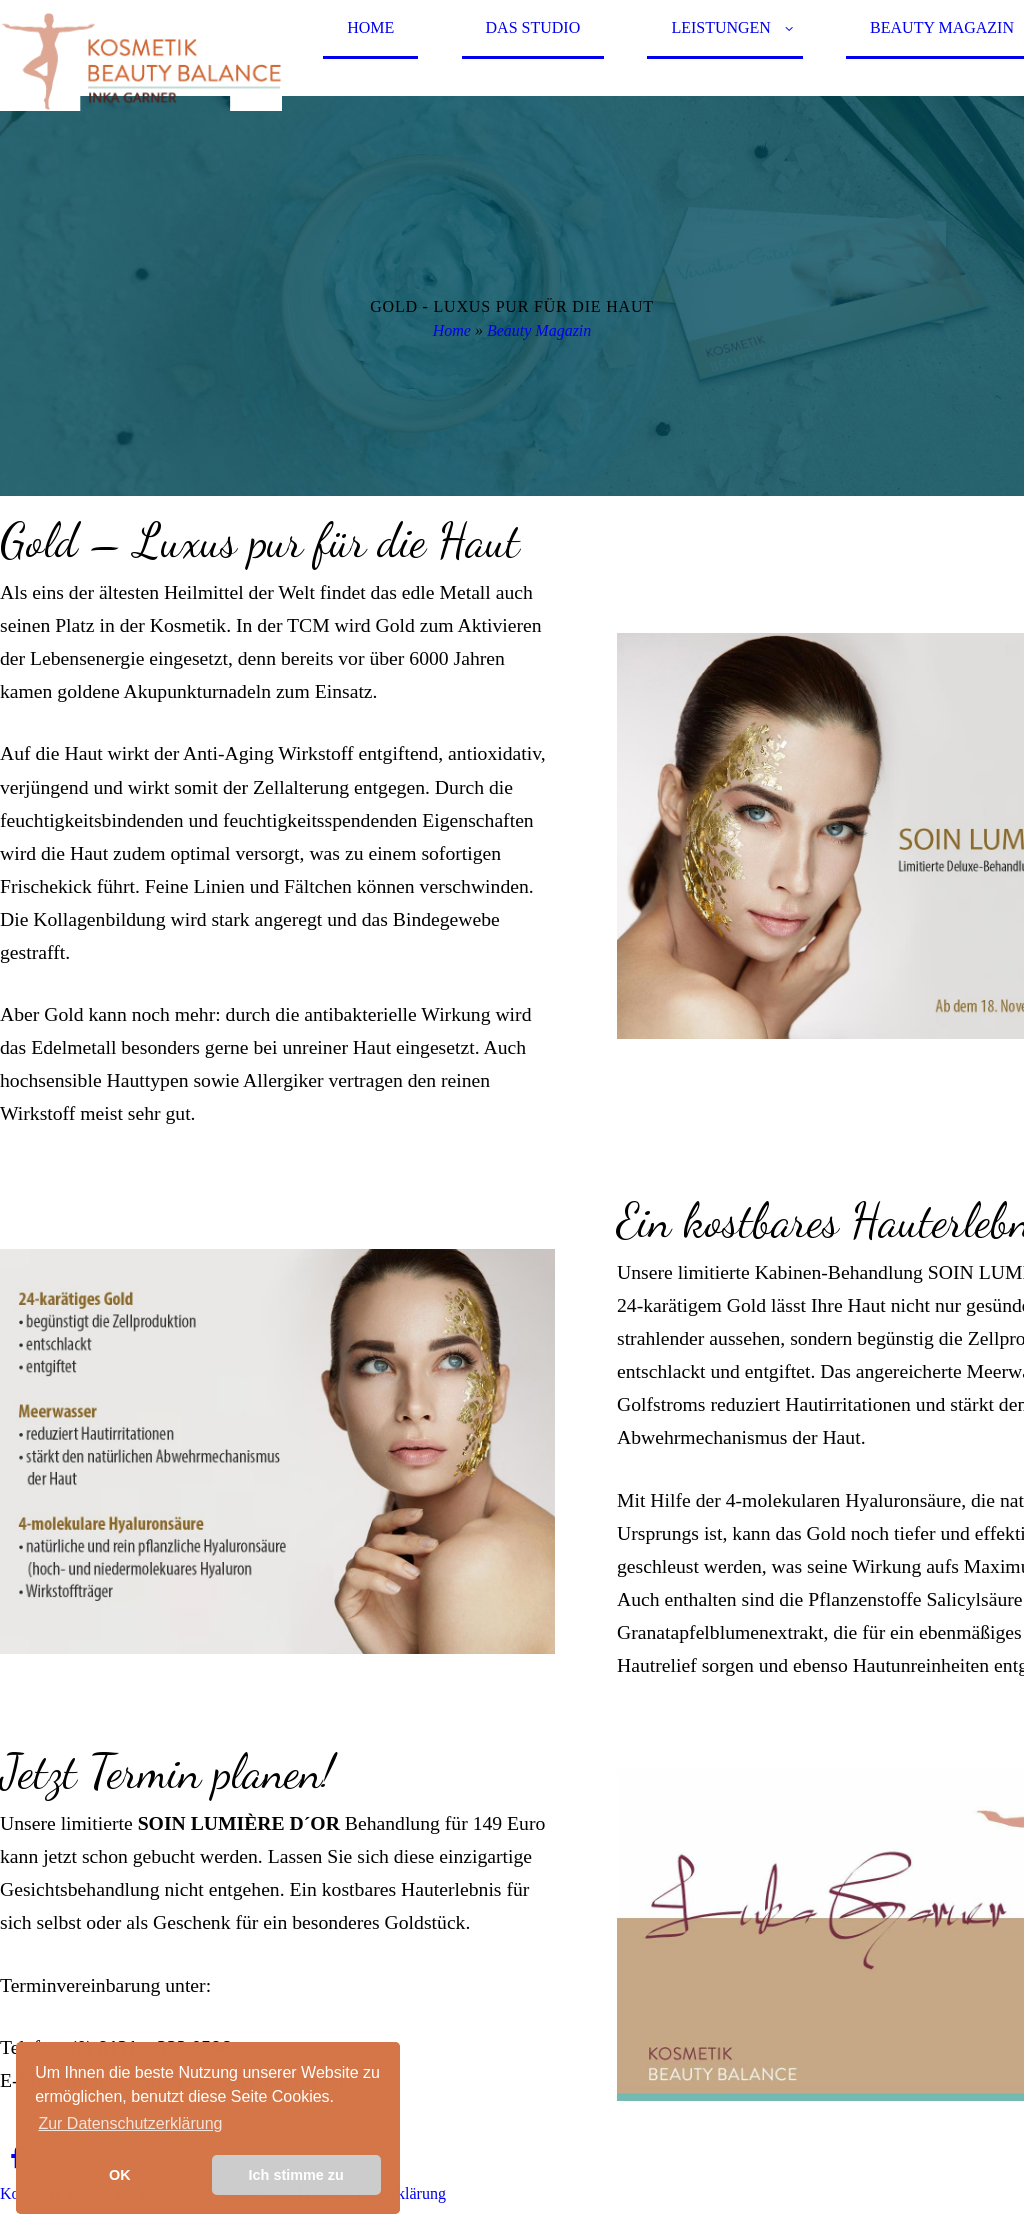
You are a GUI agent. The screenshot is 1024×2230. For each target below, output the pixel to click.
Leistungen (721, 27)
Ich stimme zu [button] (296, 2175)
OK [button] (120, 2175)
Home (370, 27)
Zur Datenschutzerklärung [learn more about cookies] (130, 2123)
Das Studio (533, 27)
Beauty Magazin (539, 330)
